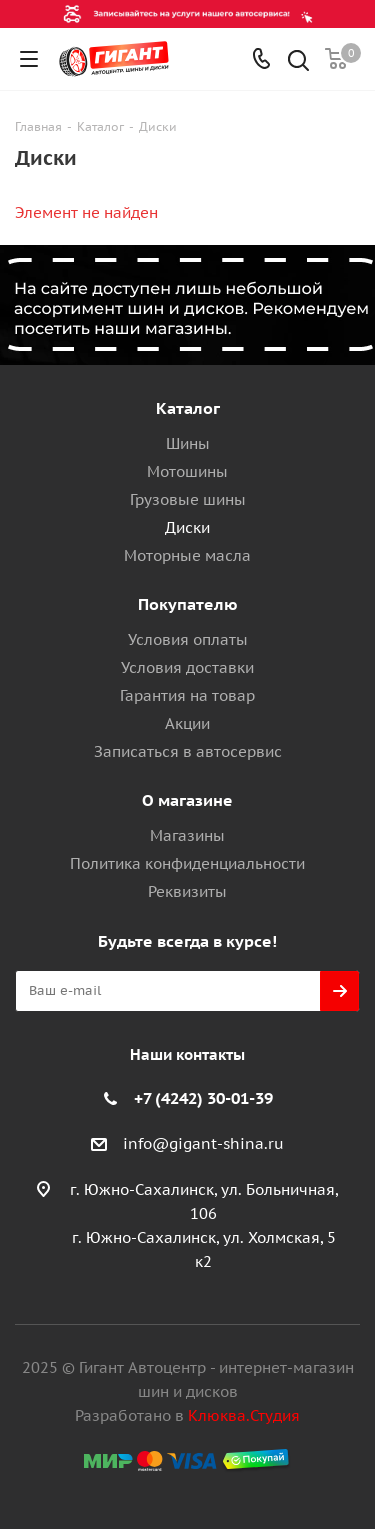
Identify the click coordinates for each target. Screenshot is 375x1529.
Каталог (188, 408)
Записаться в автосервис (188, 751)
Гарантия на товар (187, 695)
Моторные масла (187, 555)
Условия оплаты (188, 639)
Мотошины (187, 471)
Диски (187, 527)
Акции (187, 723)
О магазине (187, 800)
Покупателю (188, 604)
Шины (188, 443)
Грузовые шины (188, 499)
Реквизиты (187, 891)
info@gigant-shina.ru (203, 1143)
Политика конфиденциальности (187, 863)
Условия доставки (187, 667)
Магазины (187, 835)
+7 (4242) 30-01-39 (203, 1098)
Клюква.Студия (244, 1415)
